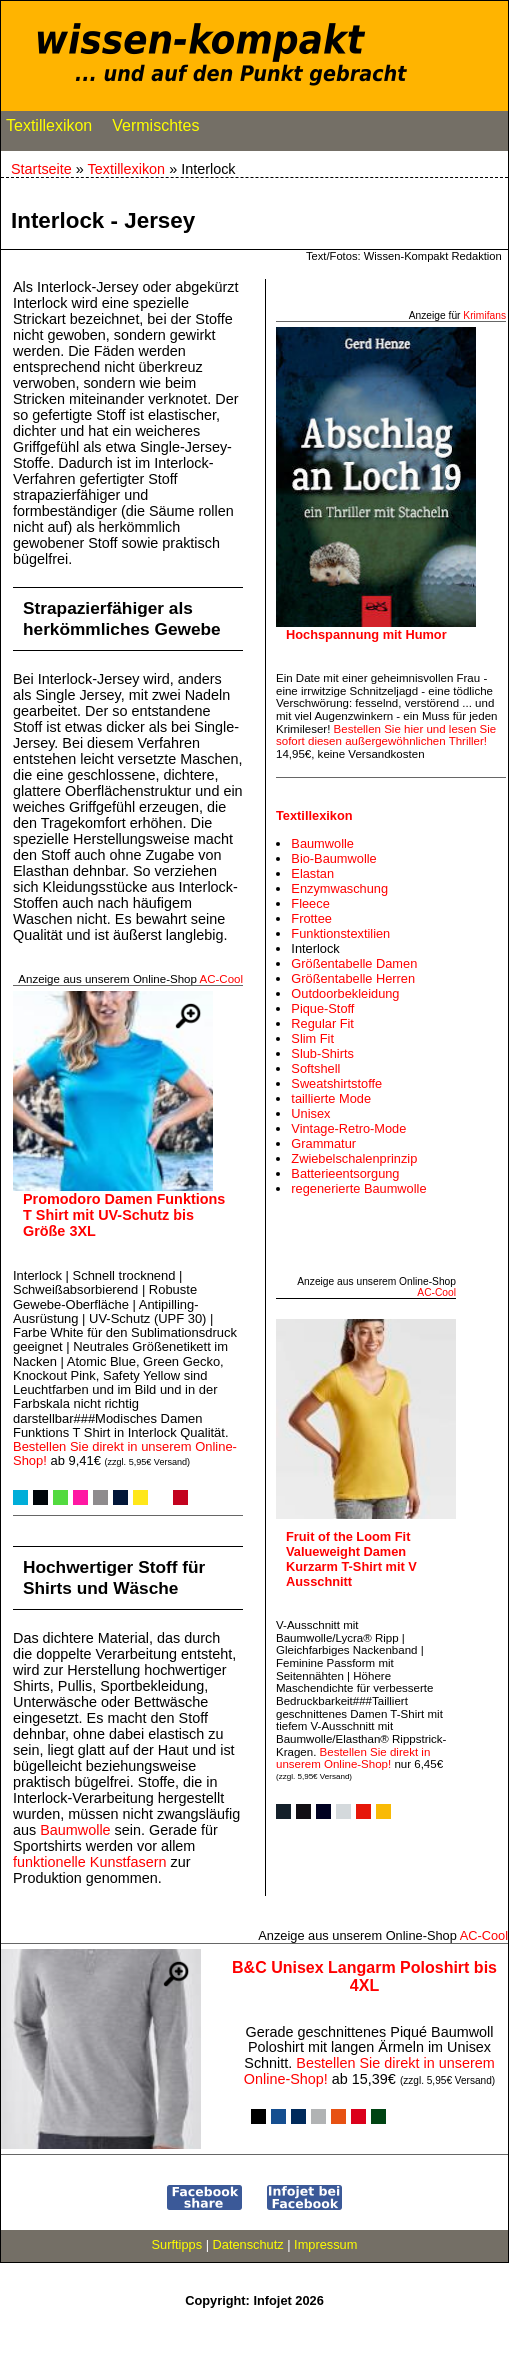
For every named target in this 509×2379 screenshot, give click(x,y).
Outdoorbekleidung (345, 993)
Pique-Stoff (322, 1008)
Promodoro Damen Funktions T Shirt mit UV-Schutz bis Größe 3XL (124, 1215)
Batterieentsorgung (345, 1173)
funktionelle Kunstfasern (90, 1862)
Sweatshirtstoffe (336, 1083)
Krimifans (484, 315)
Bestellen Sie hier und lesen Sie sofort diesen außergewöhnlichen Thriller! (386, 735)
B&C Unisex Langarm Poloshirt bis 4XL (364, 1976)
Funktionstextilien (340, 933)
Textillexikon (49, 130)
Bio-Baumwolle (333, 858)
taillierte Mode (331, 1098)
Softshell (315, 1068)
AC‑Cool (221, 979)
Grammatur (323, 1143)
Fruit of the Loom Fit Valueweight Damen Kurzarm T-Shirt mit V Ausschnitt (351, 1559)
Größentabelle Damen (354, 963)
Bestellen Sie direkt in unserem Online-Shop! (125, 1453)
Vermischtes (155, 130)
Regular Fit (322, 1023)
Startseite (41, 169)
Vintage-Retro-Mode (348, 1128)
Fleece (310, 903)
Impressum (325, 2244)
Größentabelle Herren (353, 978)
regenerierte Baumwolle (358, 1188)
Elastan (312, 873)
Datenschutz (248, 2244)
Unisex (310, 1113)
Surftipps (177, 2244)
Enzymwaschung (339, 888)
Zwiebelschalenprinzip (354, 1158)
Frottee (311, 918)
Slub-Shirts (322, 1053)
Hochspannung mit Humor (366, 634)
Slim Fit (312, 1038)
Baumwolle (75, 1830)
